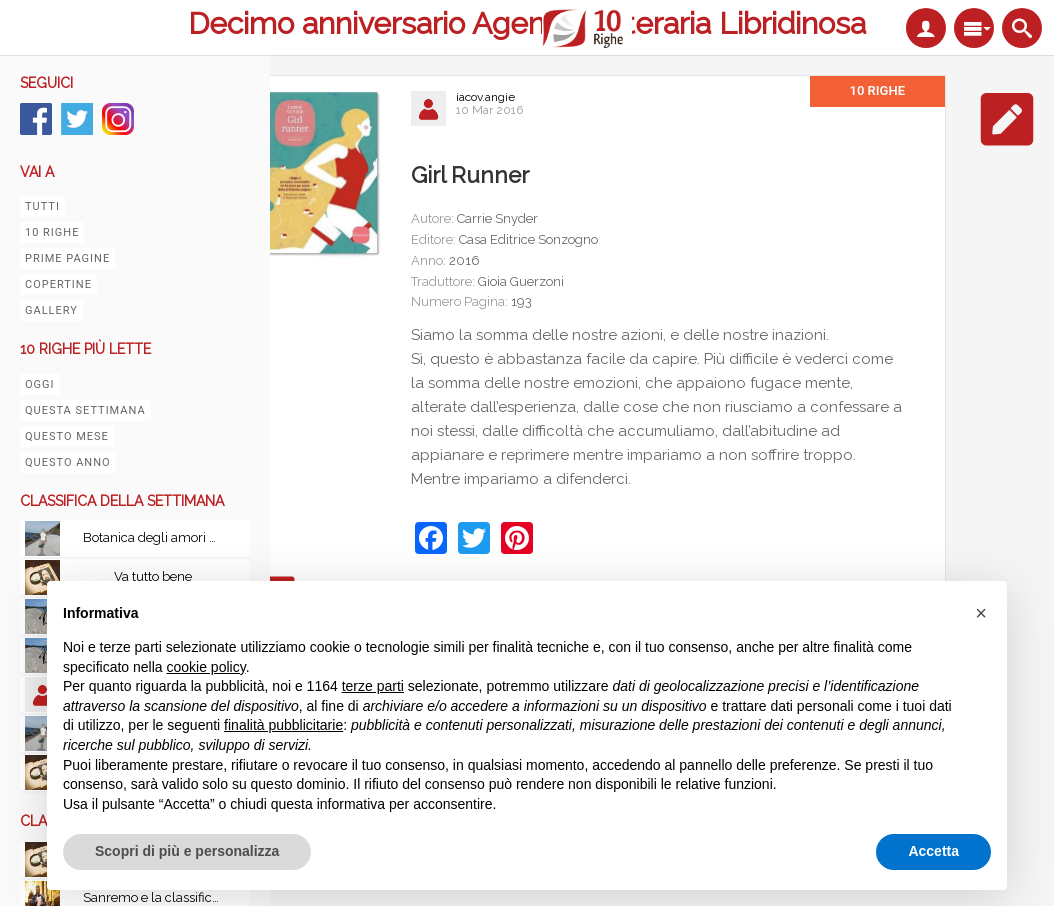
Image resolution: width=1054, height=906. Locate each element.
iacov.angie (485, 97)
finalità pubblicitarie (283, 725)
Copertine (58, 284)
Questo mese (67, 436)
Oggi (40, 384)
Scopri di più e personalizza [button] (187, 851)
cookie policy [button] (206, 667)
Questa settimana (85, 410)
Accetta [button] (933, 851)
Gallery (51, 310)
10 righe (52, 232)
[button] (981, 613)
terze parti (373, 686)
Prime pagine (67, 258)
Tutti (42, 206)
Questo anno (68, 462)
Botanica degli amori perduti (158, 537)
